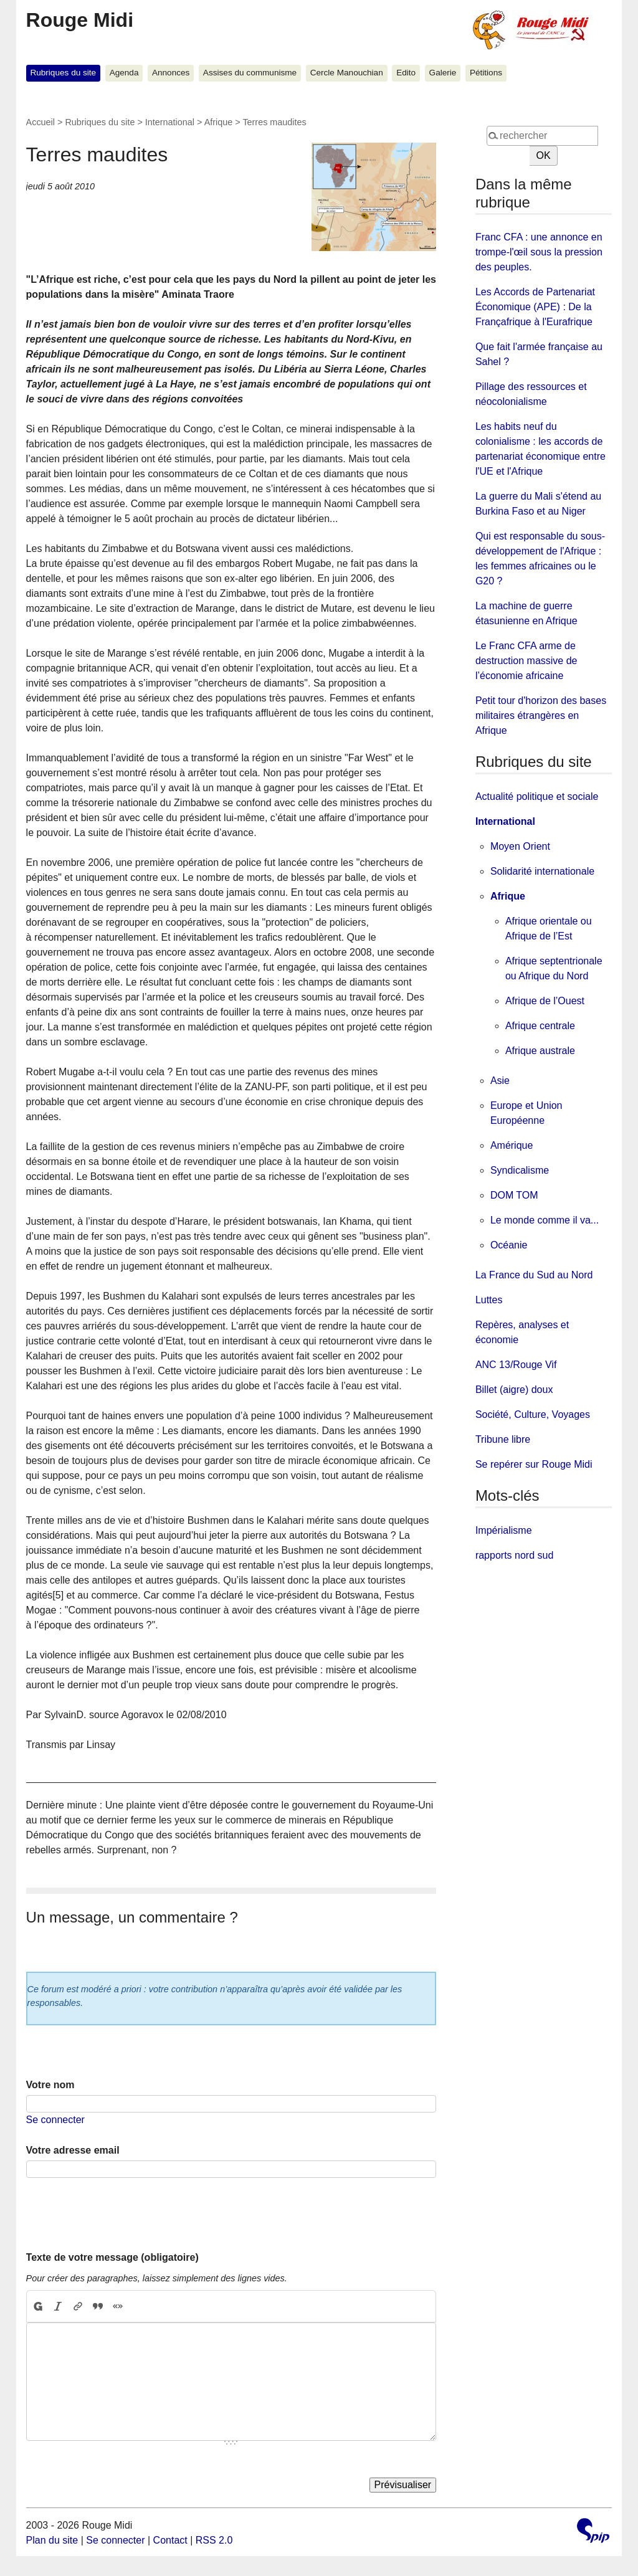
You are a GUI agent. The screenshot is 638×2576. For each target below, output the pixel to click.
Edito (406, 72)
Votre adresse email (73, 2150)
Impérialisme (503, 1530)
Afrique (218, 122)
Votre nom (50, 2084)
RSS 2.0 (214, 2540)
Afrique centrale (540, 1025)
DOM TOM (514, 1195)
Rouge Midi (79, 20)
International (169, 122)
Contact (170, 2540)
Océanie (509, 1245)
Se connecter (55, 2119)
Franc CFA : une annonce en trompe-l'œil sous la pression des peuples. (538, 252)
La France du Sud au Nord (534, 1275)
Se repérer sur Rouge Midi (534, 1464)
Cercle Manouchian (346, 72)
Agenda (124, 72)
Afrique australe (540, 1050)
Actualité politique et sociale (536, 796)
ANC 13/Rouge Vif (515, 1364)
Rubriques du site (63, 72)
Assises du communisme (250, 72)
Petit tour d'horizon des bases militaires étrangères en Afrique (540, 715)
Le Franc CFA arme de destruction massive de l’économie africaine (526, 660)
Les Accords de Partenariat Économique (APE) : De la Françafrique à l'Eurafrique (535, 307)
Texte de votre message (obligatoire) (112, 2257)
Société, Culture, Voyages (532, 1414)
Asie (500, 1080)
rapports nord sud (514, 1555)
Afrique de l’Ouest (544, 1001)
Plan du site (52, 2540)
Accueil (40, 122)
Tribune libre (502, 1439)
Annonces (170, 72)
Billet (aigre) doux (514, 1389)
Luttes (489, 1300)
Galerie (443, 72)
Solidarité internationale (542, 871)
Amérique (511, 1145)
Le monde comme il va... (544, 1220)
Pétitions (486, 72)
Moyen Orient (520, 846)
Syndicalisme (519, 1170)
